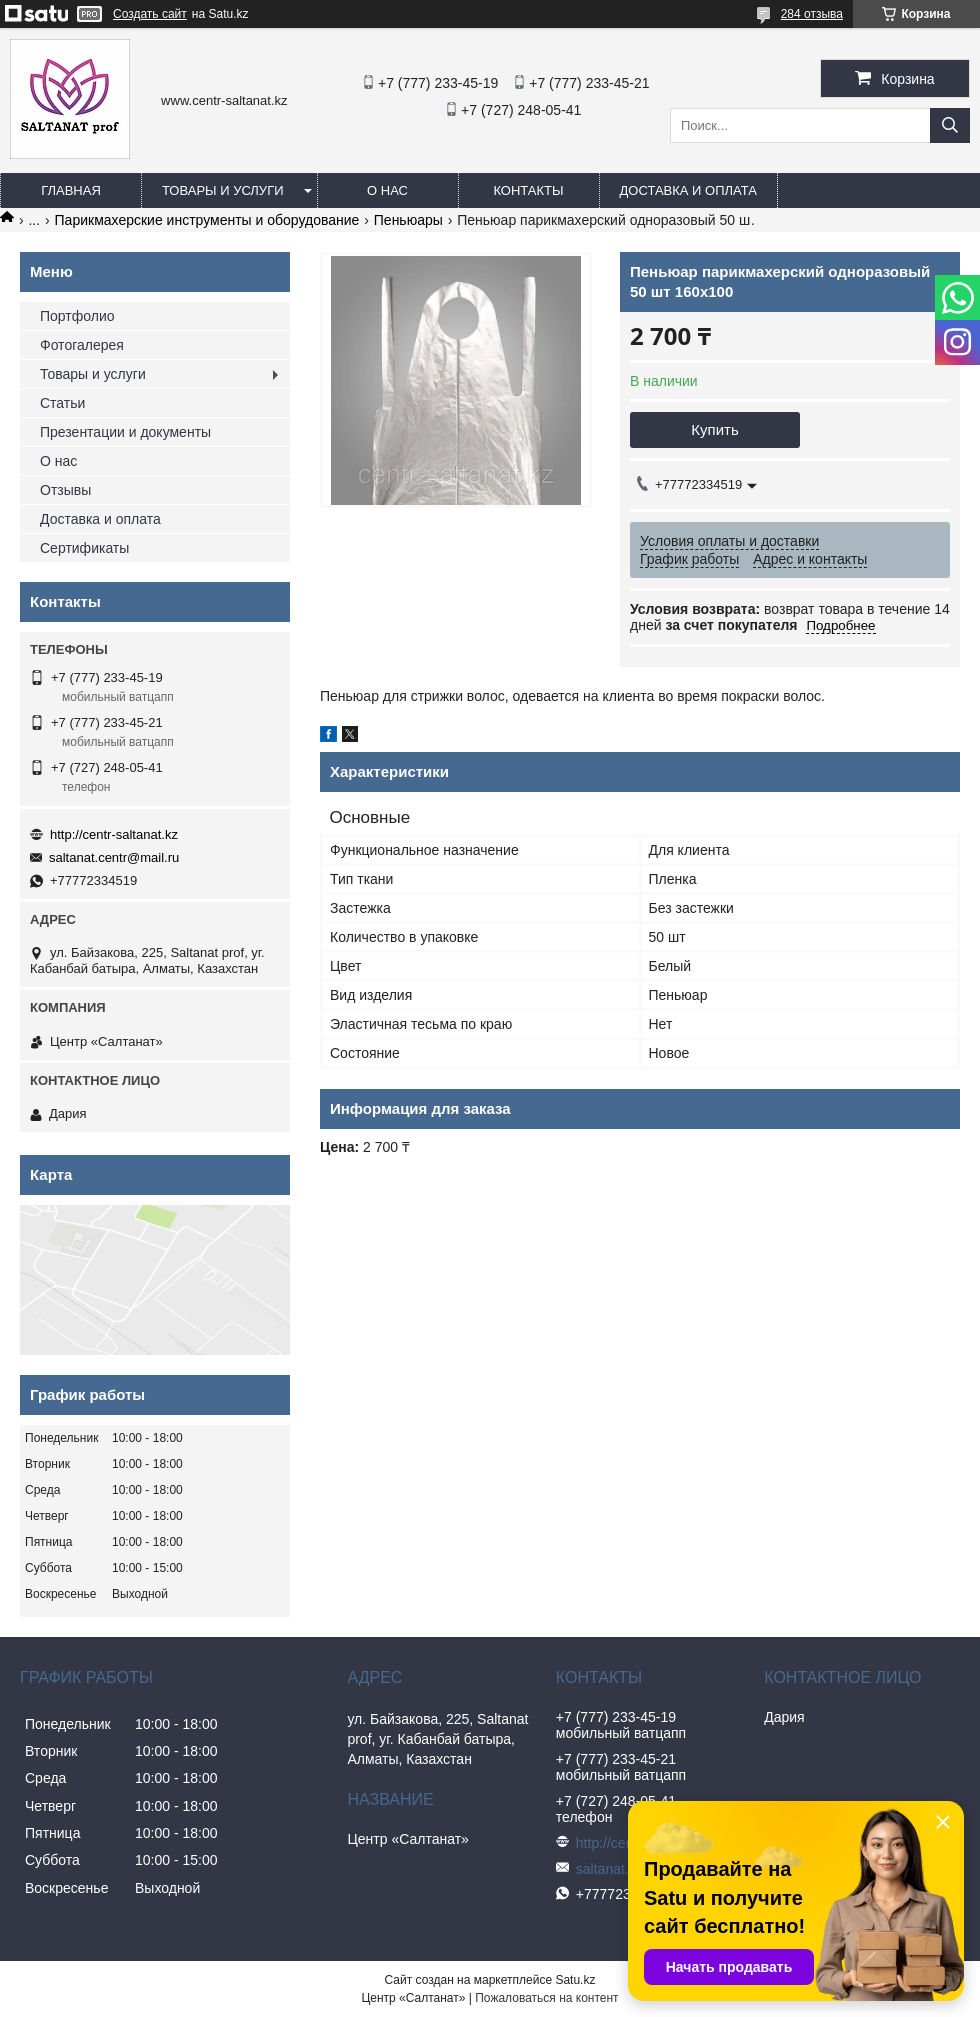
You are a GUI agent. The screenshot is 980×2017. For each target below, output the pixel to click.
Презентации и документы (125, 432)
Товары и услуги (223, 190)
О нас (387, 190)
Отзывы (65, 490)
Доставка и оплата (688, 190)
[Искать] (950, 125)
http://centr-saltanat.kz (114, 834)
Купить (714, 429)
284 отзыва (812, 14)
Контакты (528, 190)
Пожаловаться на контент (546, 1998)
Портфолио (77, 316)
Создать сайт (150, 14)
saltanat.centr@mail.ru (114, 857)
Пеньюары (408, 220)
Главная (71, 190)
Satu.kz (575, 1980)
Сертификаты (84, 548)
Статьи (62, 403)
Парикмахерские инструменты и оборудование (207, 220)
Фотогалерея (82, 345)
